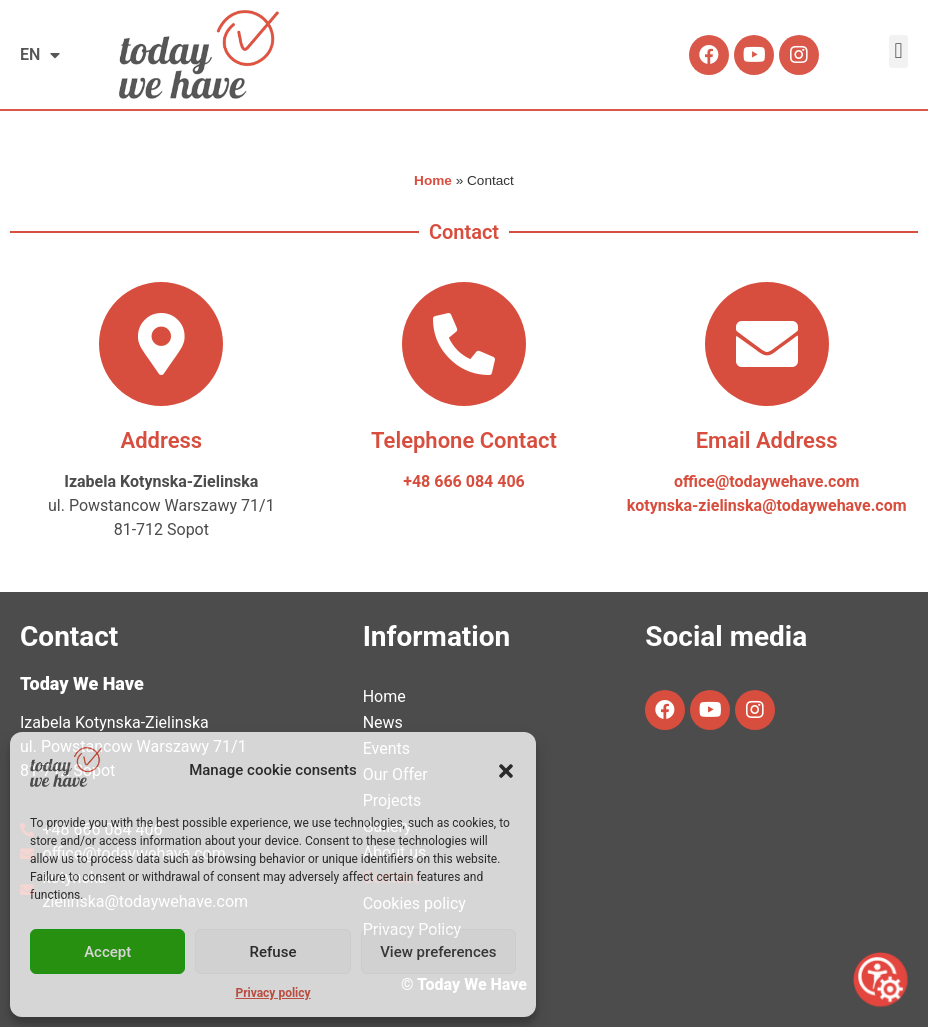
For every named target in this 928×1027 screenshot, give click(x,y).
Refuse (273, 952)
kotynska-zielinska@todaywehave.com (767, 505)
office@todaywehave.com (766, 481)
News (383, 722)
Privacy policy (272, 993)
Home (433, 180)
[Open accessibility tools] (880, 979)
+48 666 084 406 (464, 481)
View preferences (438, 952)
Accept (107, 952)
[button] (506, 771)
